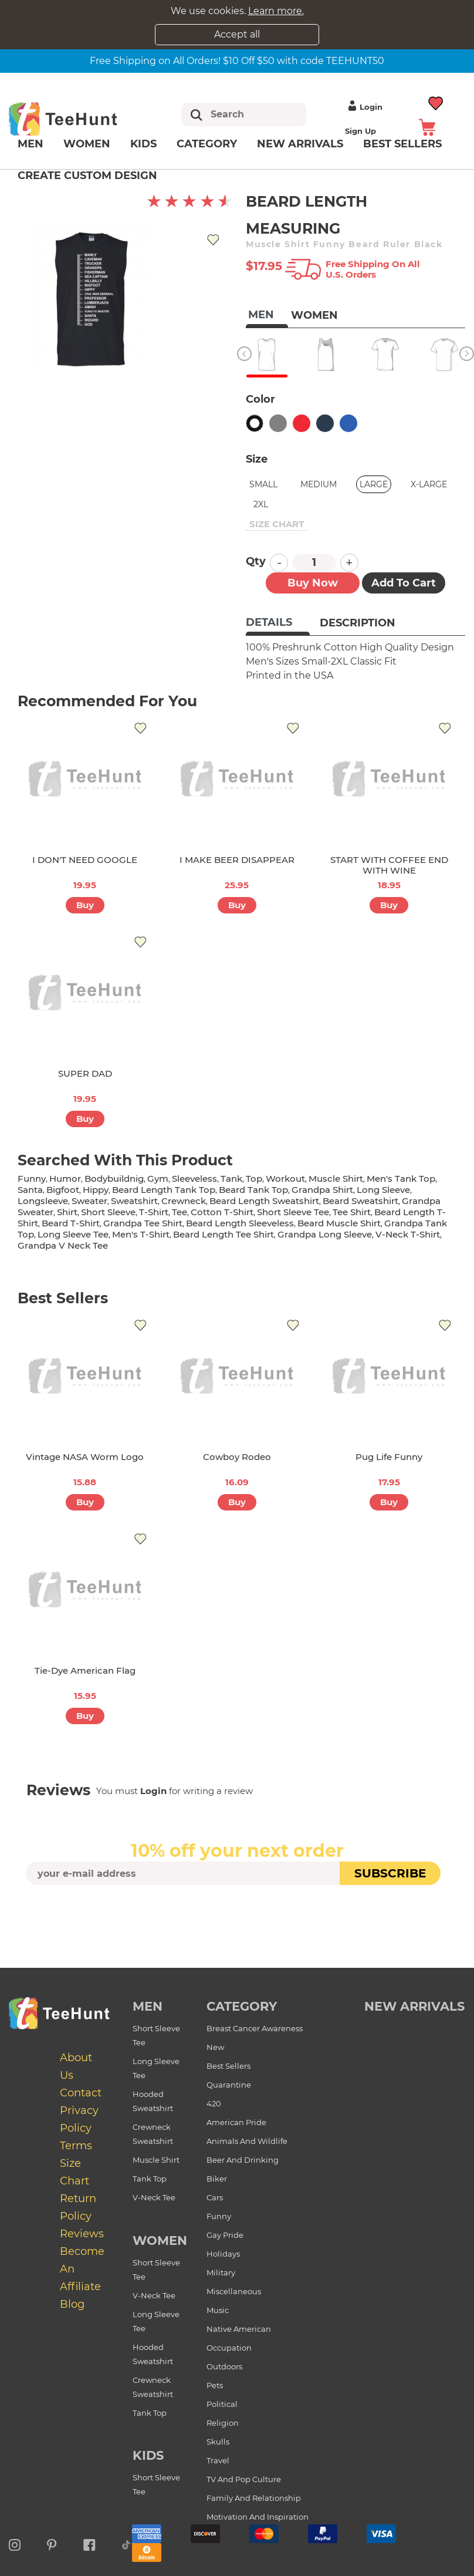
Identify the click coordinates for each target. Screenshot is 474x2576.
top (254, 1178)
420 (213, 2103)
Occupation (229, 2347)
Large (374, 484)
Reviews (82, 2233)
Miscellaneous (233, 2291)
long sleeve (383, 1189)
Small (263, 484)
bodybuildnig (114, 1178)
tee (179, 1212)
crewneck (183, 1200)
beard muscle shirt (339, 1223)
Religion (222, 2422)
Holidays (223, 2253)
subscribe (390, 1873)
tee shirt (352, 1212)
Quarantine (228, 2084)
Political (222, 2404)
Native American (238, 2329)
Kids (143, 143)
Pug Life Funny (389, 1456)
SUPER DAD (85, 1073)
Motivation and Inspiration (257, 2516)
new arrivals (414, 2006)
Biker (216, 2178)
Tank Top (150, 2178)
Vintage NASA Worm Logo (85, 1456)
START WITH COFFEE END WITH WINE (389, 865)
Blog (72, 2304)
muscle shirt (336, 1178)
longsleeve (43, 1200)
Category (207, 143)
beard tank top (253, 1189)
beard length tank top (163, 1189)
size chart (276, 524)
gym (157, 1178)
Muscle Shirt (156, 2159)
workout (285, 1178)
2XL (260, 504)
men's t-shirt (141, 1234)
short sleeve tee (293, 1212)
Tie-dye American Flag (85, 1670)
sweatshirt (134, 1200)
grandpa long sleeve (324, 1234)
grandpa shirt (322, 1189)
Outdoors (224, 2366)
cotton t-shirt (222, 1212)
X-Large (429, 484)
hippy (96, 1189)
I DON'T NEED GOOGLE (84, 859)
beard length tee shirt (223, 1234)
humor (65, 1178)
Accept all (237, 34)
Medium (318, 484)
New (215, 2047)
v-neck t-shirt (407, 1234)
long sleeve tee (73, 1234)
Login (363, 107)
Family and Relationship (253, 2498)
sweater (89, 1200)
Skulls (217, 2441)
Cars (214, 2197)
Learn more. (276, 10)
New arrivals (300, 143)
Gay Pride (224, 2235)
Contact (80, 2092)
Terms (76, 2145)
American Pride (236, 2122)
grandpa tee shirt (142, 1223)
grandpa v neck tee (63, 1245)
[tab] (278, 623)
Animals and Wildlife (246, 2141)
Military (220, 2272)
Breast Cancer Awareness (254, 2028)
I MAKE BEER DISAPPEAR (237, 859)
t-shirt (153, 1212)
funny (32, 1178)
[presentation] (237, 1913)
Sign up (360, 131)
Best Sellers (228, 2066)
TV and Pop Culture (243, 2479)
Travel (217, 2460)
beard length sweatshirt (264, 1200)
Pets (214, 2385)
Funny (218, 2216)
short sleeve (108, 1212)
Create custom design (87, 175)
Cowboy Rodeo (237, 1456)
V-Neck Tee (154, 2197)
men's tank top (401, 1178)
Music (217, 2310)
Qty (256, 561)
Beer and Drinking (242, 2159)
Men (30, 143)
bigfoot (62, 1189)
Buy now (312, 582)
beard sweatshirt (360, 1200)
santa (30, 1189)
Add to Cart (403, 582)
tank (231, 1178)
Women (86, 143)
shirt (67, 1212)
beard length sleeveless (240, 1223)
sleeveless (194, 1178)
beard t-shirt (71, 1223)
